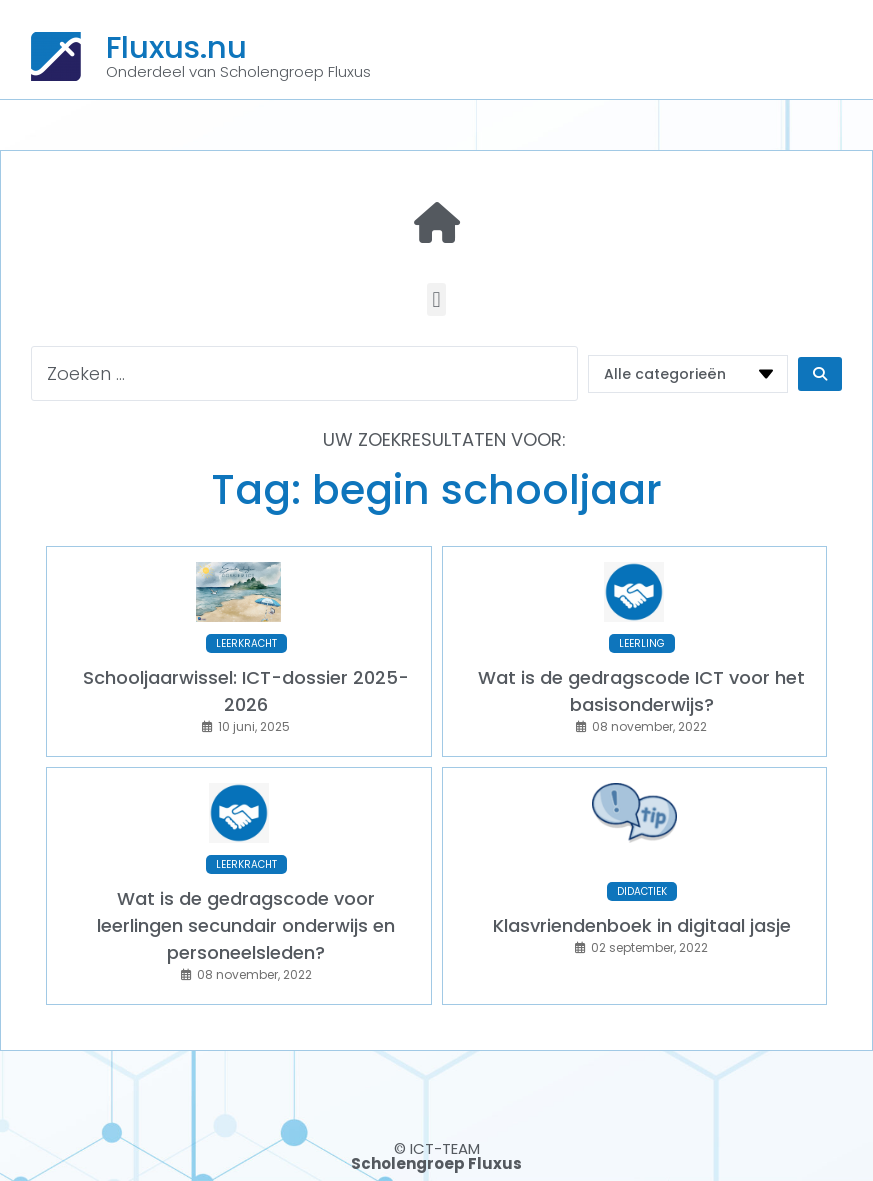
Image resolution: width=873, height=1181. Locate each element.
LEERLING (642, 643)
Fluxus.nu (176, 47)
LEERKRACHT (246, 643)
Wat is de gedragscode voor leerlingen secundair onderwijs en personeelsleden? (246, 925)
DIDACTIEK (642, 891)
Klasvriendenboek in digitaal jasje (642, 925)
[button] (436, 299)
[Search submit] (820, 374)
